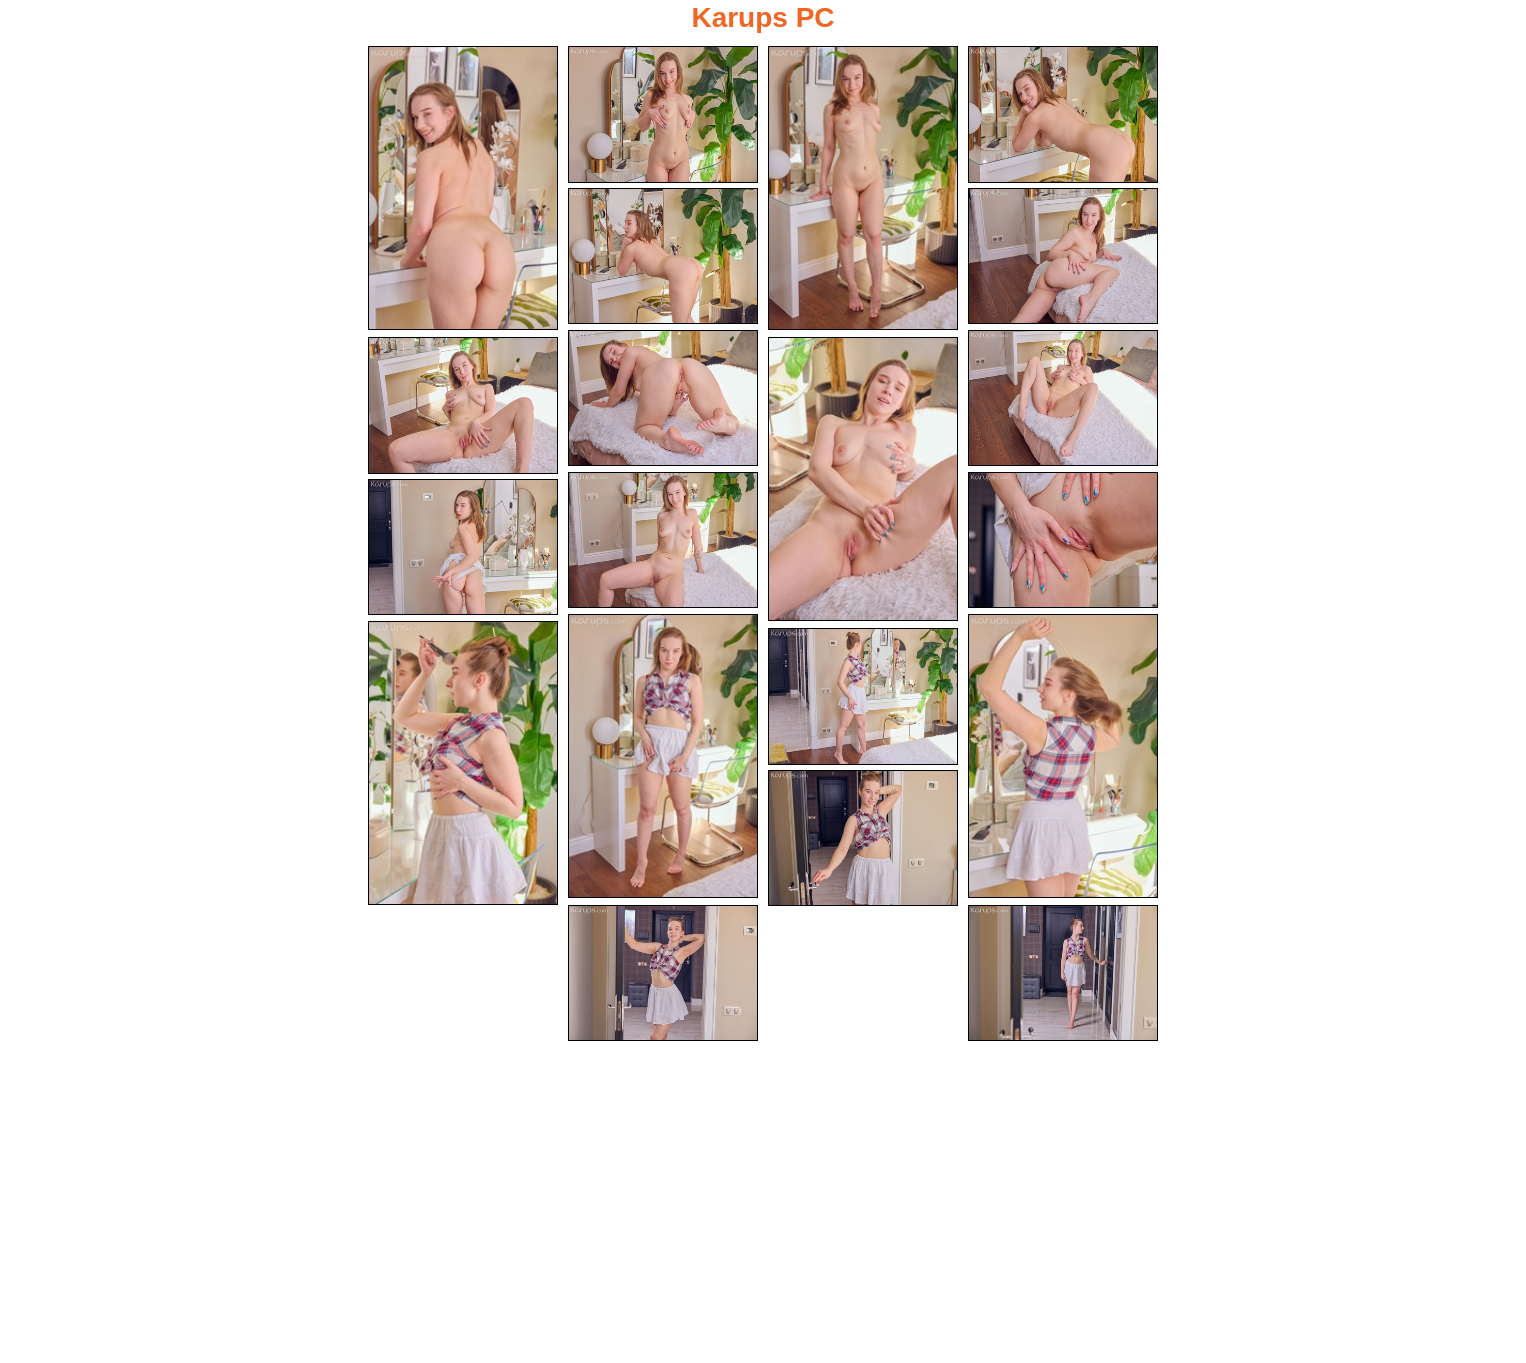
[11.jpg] (663, 540)
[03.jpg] (863, 188)
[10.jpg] (863, 479)
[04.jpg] (1063, 114)
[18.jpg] (863, 838)
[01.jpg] (463, 188)
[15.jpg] (1063, 756)
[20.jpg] (1063, 973)
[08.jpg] (1063, 398)
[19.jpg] (663, 973)
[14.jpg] (663, 756)
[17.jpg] (863, 696)
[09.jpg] (463, 405)
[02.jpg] (663, 114)
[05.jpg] (663, 256)
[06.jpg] (1063, 256)
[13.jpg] (463, 547)
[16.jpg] (463, 763)
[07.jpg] (663, 398)
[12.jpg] (1063, 540)
